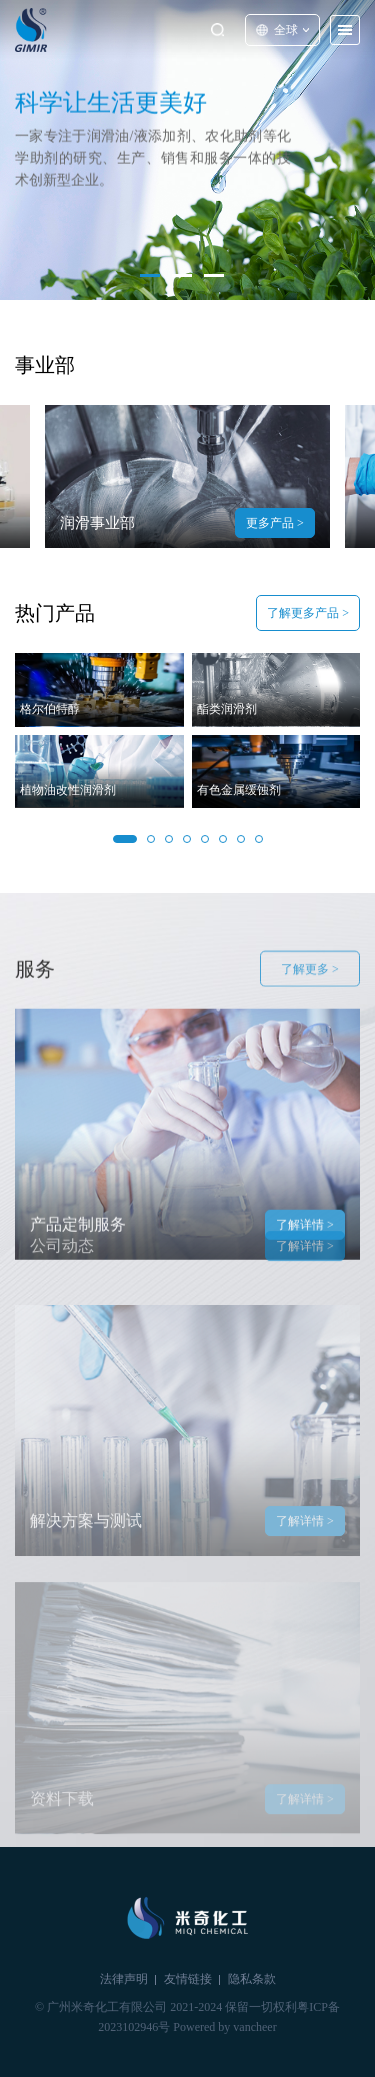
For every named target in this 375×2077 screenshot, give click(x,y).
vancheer (254, 2027)
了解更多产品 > (308, 614)
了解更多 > (310, 986)
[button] (150, 275)
